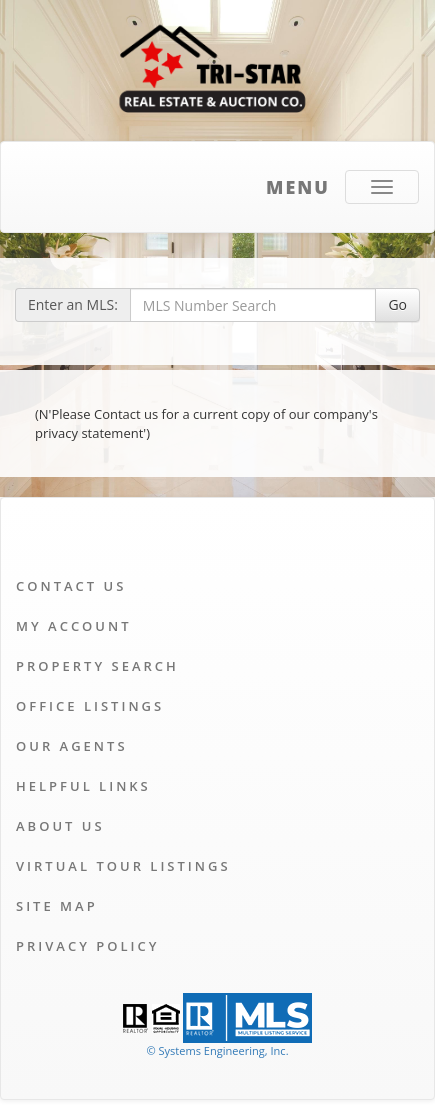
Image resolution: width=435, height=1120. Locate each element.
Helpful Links (83, 786)
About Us (60, 826)
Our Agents (72, 746)
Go (397, 304)
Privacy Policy (87, 946)
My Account (74, 626)
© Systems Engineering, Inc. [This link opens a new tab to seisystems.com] (217, 1050)
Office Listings (90, 706)
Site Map (57, 906)
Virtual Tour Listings (123, 866)
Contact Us (71, 586)
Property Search (97, 666)
